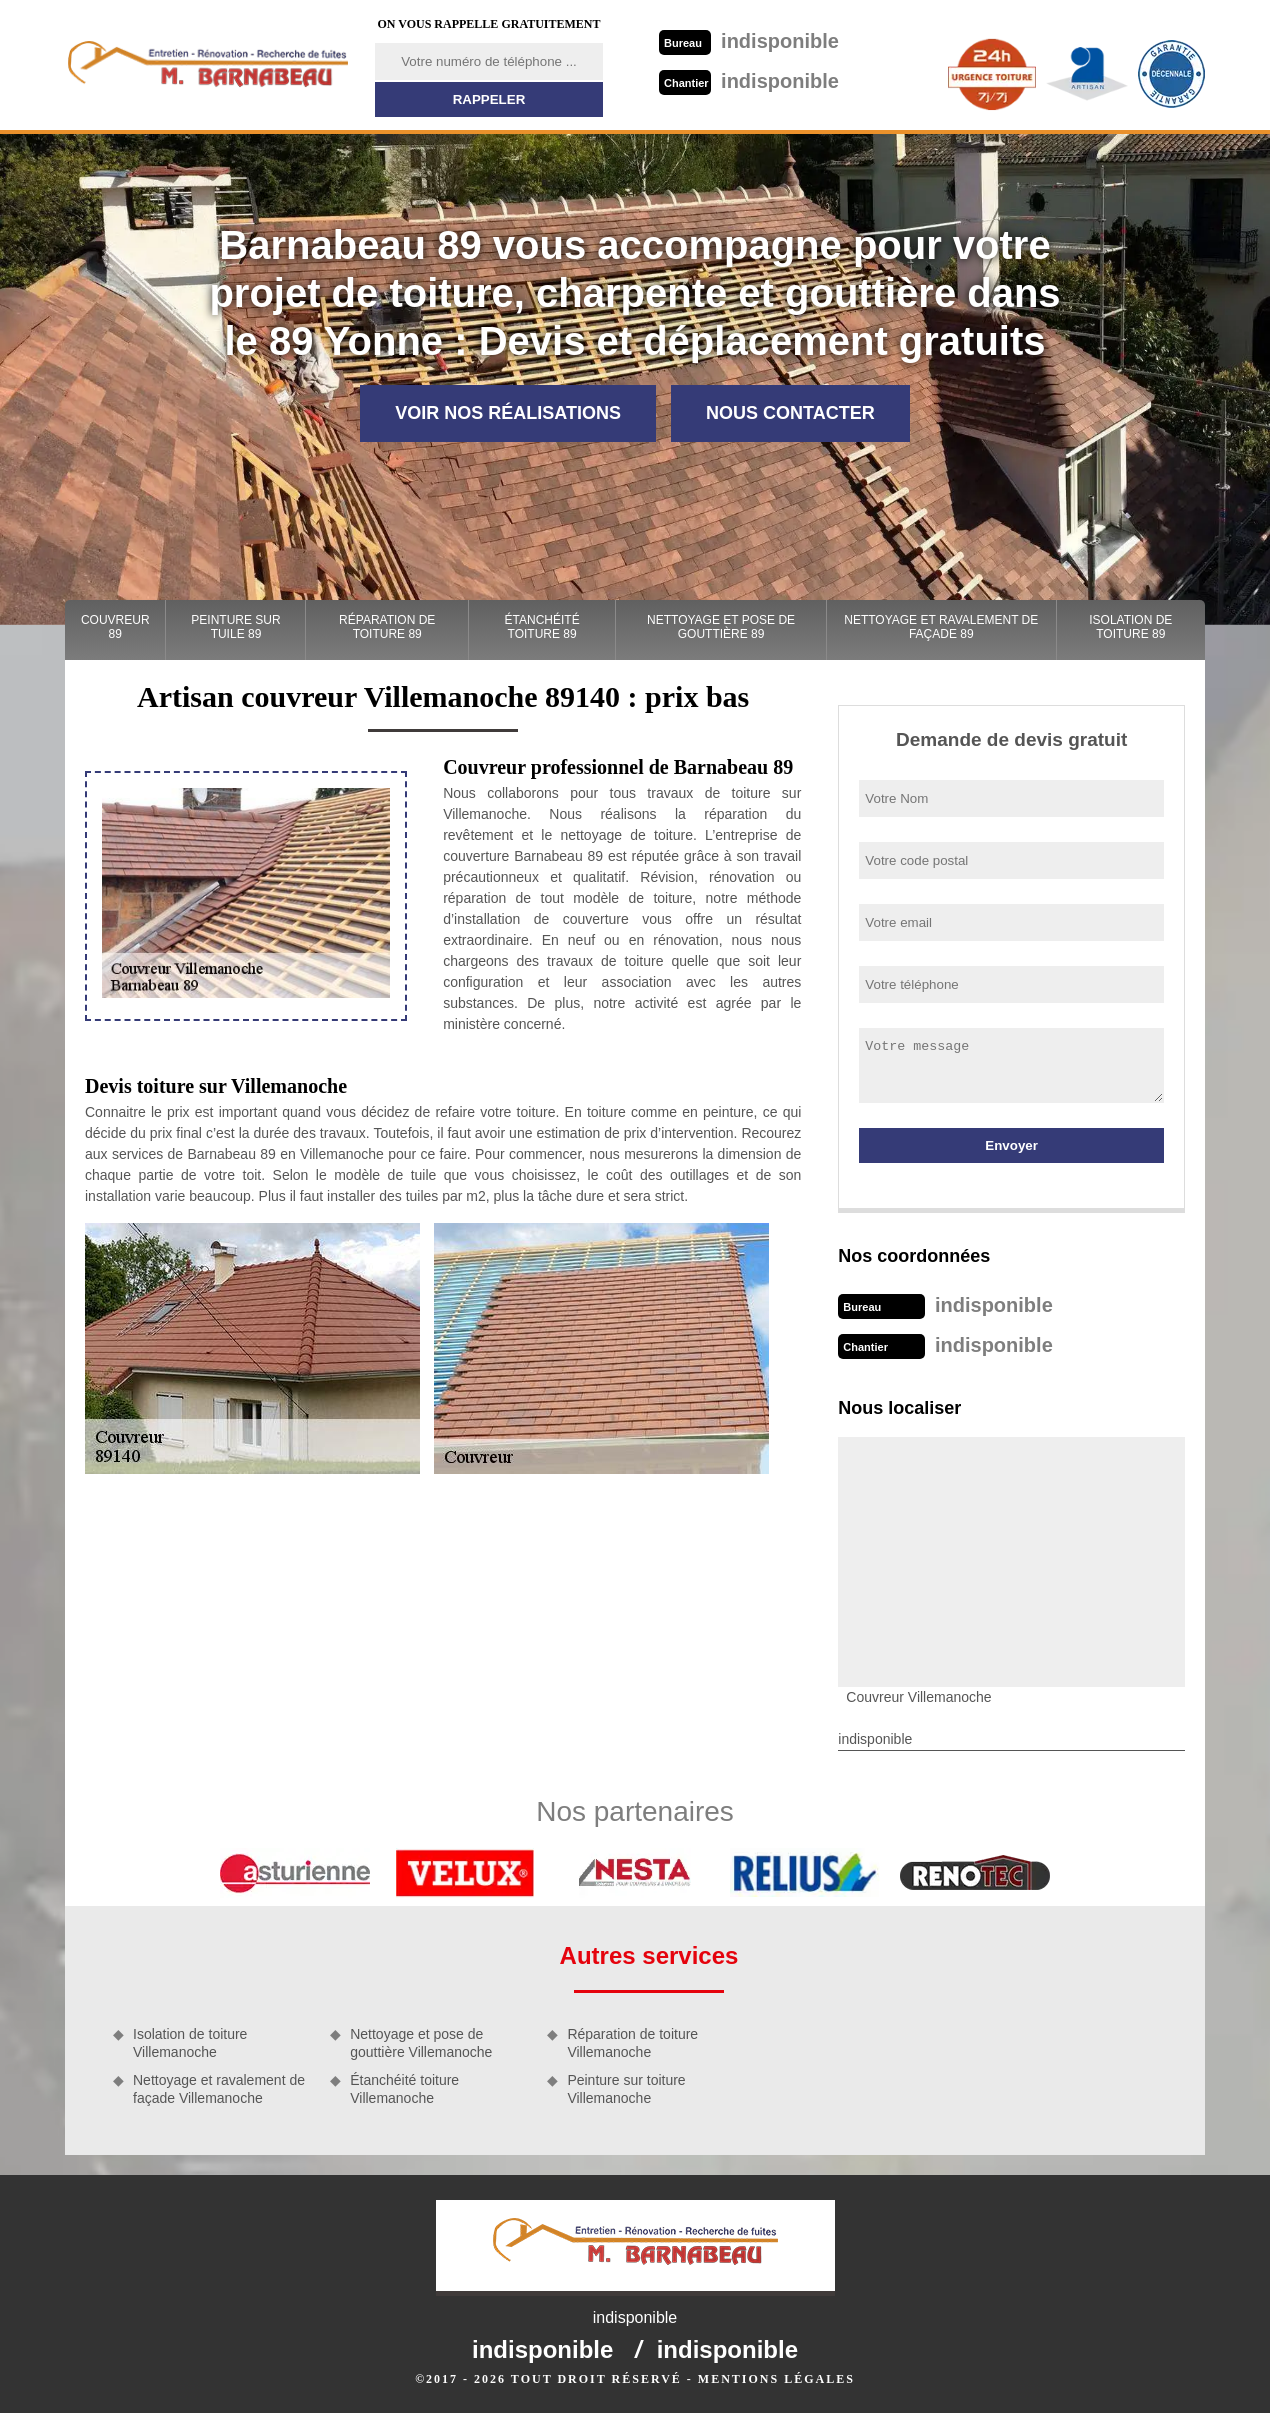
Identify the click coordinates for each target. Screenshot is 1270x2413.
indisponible (749, 41)
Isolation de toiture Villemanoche (190, 2043)
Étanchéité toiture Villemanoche (404, 2089)
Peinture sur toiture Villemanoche (626, 2089)
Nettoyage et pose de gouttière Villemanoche (421, 2043)
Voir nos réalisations (508, 413)
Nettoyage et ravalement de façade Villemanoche (219, 2089)
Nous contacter (790, 413)
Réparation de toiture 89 (387, 627)
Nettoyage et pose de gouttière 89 (721, 627)
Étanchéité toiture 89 (542, 627)
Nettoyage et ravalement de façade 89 (941, 627)
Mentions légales (776, 2379)
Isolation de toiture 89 (1130, 627)
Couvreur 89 (115, 627)
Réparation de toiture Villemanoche (632, 2043)
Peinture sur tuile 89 (235, 627)
